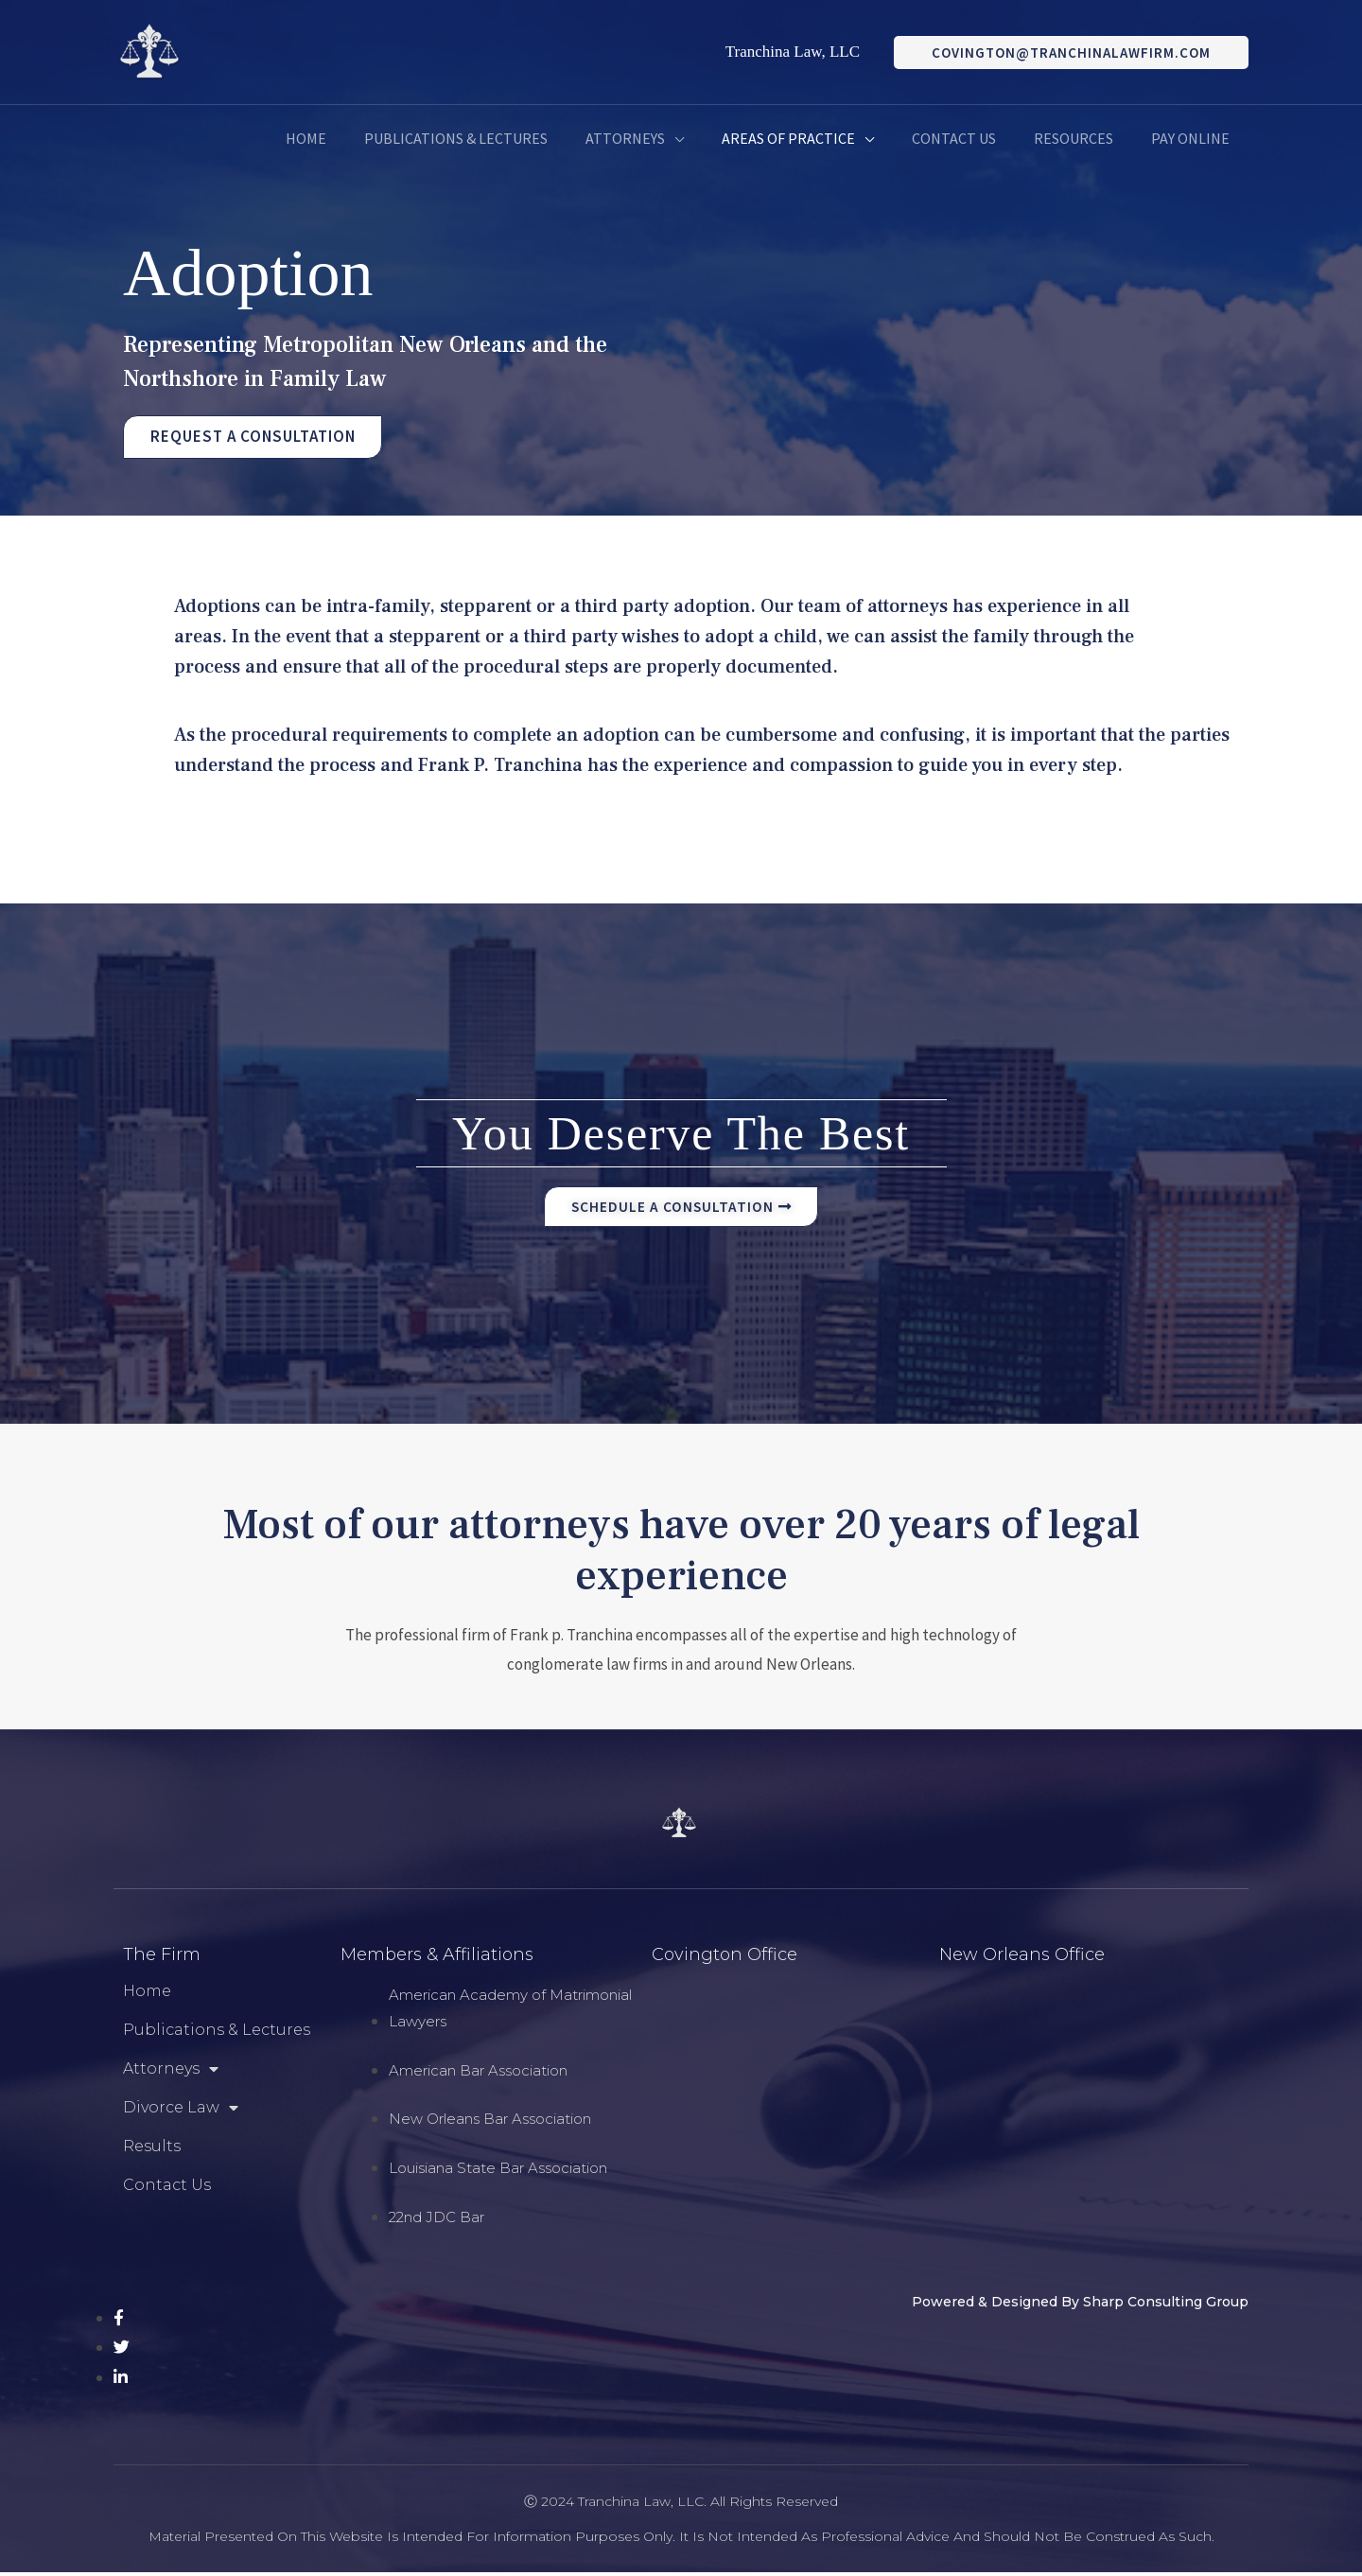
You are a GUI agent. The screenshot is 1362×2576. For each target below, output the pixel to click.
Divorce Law (180, 2111)
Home (147, 1995)
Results (152, 2150)
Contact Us (167, 2189)
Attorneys (170, 2072)
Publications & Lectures (216, 2033)
